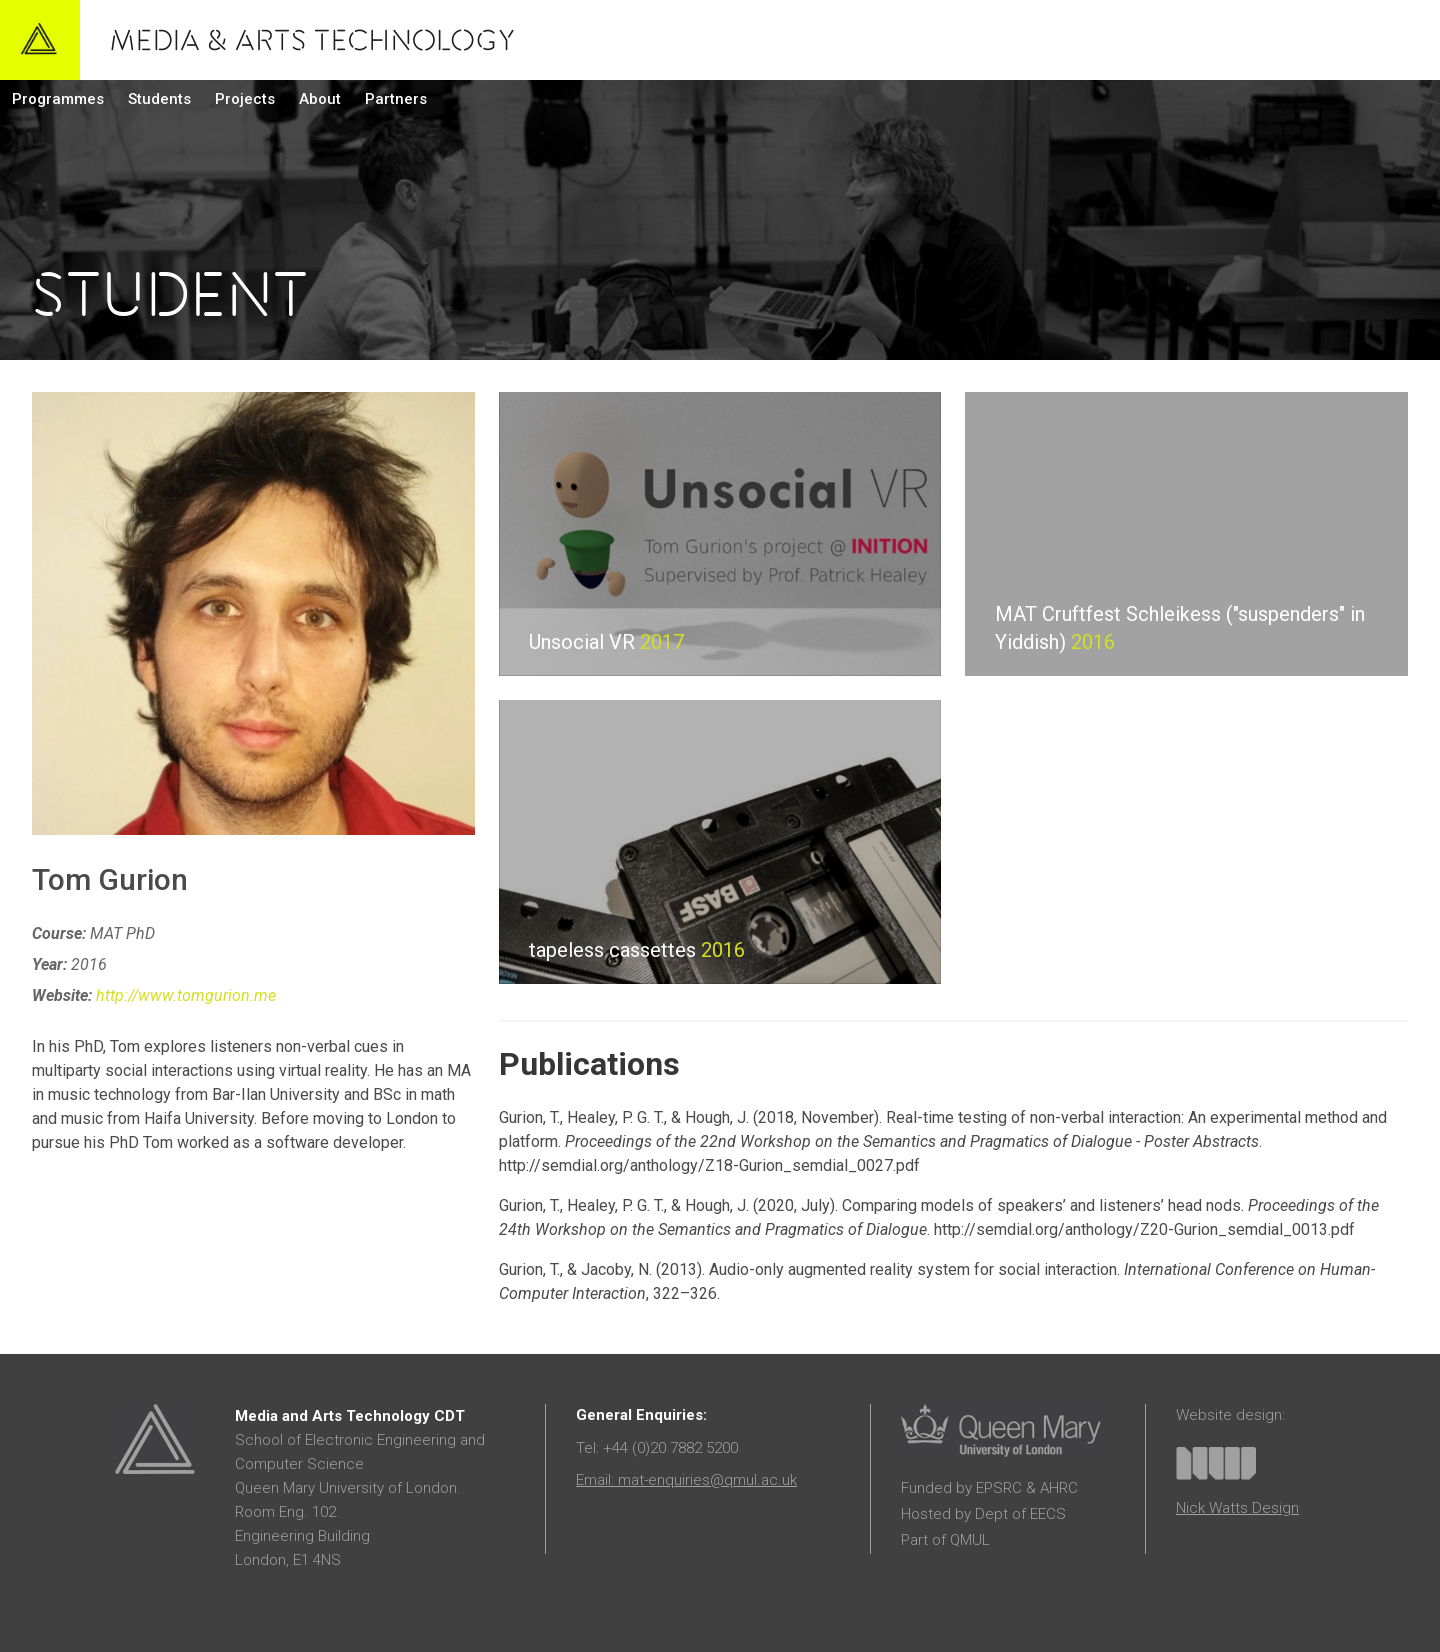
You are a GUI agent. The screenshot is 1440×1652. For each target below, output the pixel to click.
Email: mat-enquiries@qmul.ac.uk (686, 1480)
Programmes (58, 99)
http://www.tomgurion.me (186, 995)
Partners (396, 99)
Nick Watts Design (1237, 1508)
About (320, 99)
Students (159, 99)
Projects (245, 99)
